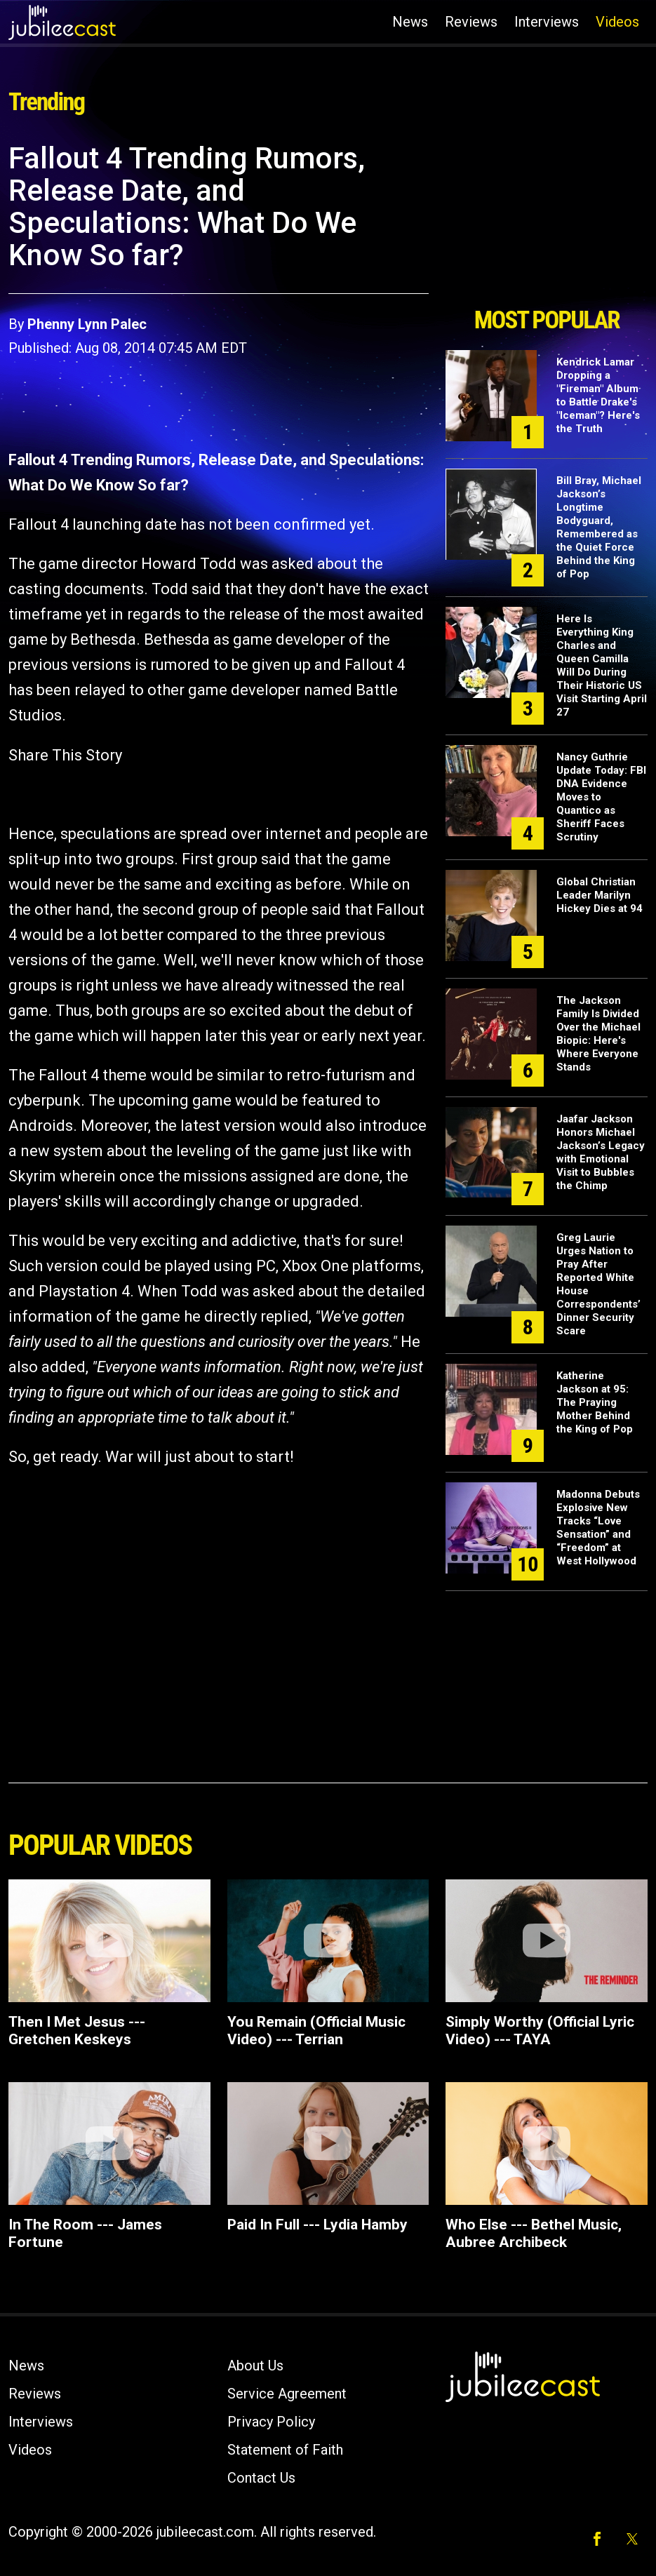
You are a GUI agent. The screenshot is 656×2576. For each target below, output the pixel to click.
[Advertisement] (547, 219)
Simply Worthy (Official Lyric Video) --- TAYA (540, 2030)
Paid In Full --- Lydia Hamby (317, 2224)
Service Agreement (287, 2393)
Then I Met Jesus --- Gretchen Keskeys (76, 2030)
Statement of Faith (285, 2449)
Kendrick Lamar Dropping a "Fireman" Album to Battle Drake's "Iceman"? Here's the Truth (598, 395)
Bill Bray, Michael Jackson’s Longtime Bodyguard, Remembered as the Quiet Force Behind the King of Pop (598, 527)
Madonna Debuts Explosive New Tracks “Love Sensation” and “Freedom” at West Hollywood (598, 1527)
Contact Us (261, 2477)
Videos (617, 21)
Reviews (471, 21)
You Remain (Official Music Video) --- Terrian (316, 2030)
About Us (255, 2365)
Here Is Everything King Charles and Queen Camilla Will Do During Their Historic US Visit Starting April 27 (601, 665)
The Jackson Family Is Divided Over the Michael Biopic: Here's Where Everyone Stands (598, 1033)
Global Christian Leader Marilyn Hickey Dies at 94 (599, 895)
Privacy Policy (271, 2421)
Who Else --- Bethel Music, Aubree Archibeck (534, 2233)
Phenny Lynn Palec (87, 324)
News (410, 21)
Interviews (546, 21)
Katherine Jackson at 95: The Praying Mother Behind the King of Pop (594, 1402)
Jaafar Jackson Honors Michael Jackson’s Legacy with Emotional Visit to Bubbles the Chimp (600, 1152)
